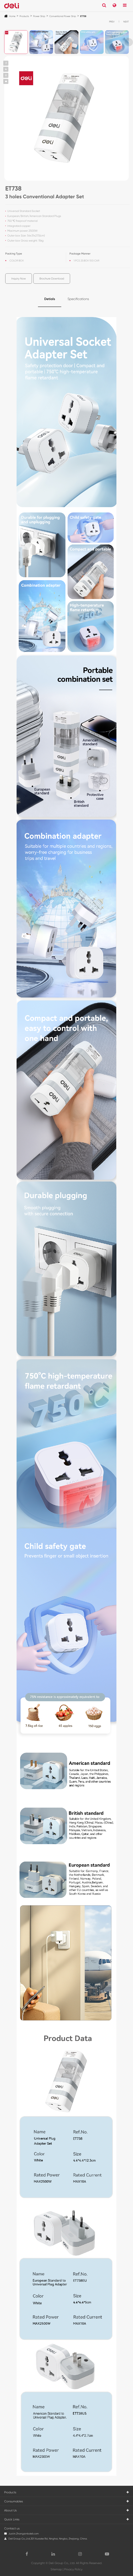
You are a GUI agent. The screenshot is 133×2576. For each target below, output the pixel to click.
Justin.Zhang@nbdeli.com (23, 2533)
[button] (129, 42)
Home (12, 16)
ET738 (83, 16)
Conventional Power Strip (62, 16)
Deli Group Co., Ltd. (62, 2563)
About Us (10, 2510)
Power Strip (39, 16)
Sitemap (56, 2569)
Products (24, 16)
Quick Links (11, 2519)
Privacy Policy (73, 2569)
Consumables (13, 2501)
